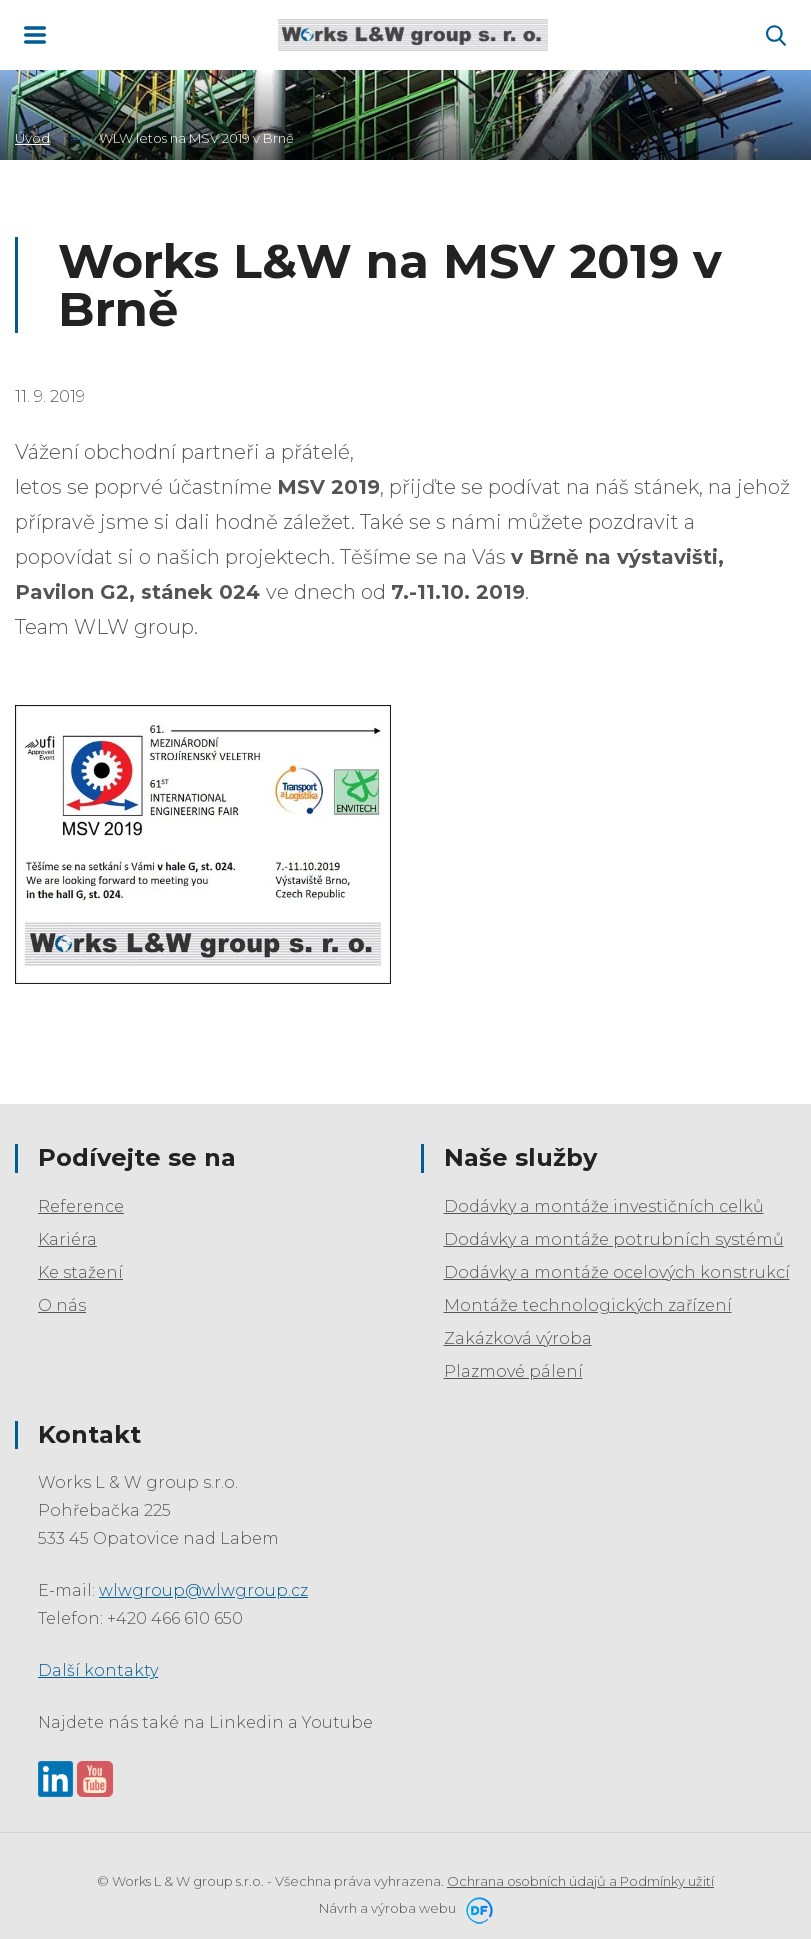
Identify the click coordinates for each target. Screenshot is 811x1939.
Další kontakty (98, 1670)
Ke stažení (80, 1272)
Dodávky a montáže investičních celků (604, 1206)
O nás (62, 1305)
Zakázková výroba (518, 1338)
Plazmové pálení (513, 1371)
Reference (81, 1206)
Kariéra (67, 1239)
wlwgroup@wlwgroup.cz (203, 1590)
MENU (35, 35)
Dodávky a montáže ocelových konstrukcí (617, 1272)
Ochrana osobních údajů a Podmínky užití (580, 1881)
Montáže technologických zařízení (588, 1305)
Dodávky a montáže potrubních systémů (614, 1239)
